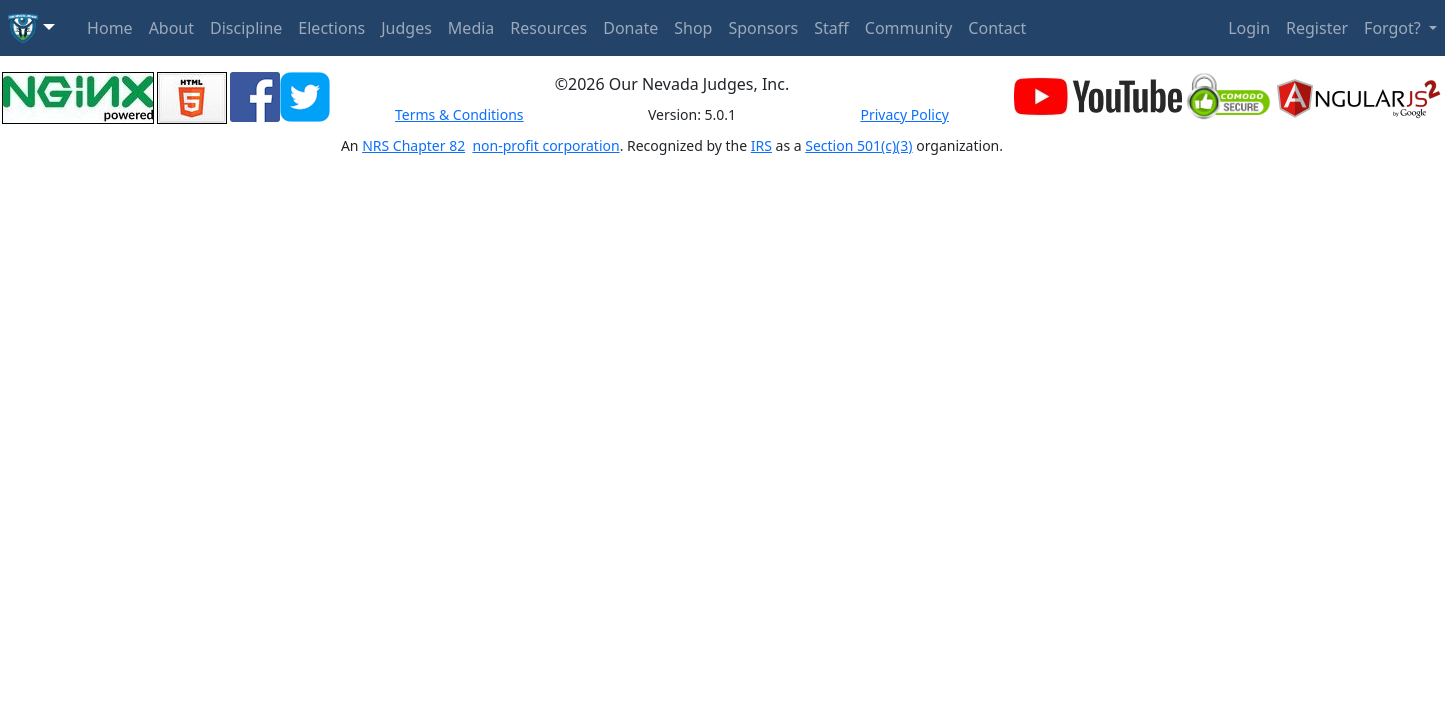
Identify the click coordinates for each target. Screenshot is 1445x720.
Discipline (246, 28)
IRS (761, 145)
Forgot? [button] (1394, 28)
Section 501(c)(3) (858, 145)
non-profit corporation (545, 145)
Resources (548, 28)
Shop (693, 28)
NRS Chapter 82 (413, 145)
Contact (997, 28)
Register (1317, 28)
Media (471, 28)
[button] (31, 28)
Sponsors (763, 28)
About (171, 28)
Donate (630, 28)
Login (1249, 28)
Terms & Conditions (459, 114)
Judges (406, 28)
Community (909, 28)
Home (110, 28)
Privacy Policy (904, 114)
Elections (331, 28)
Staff (831, 28)
